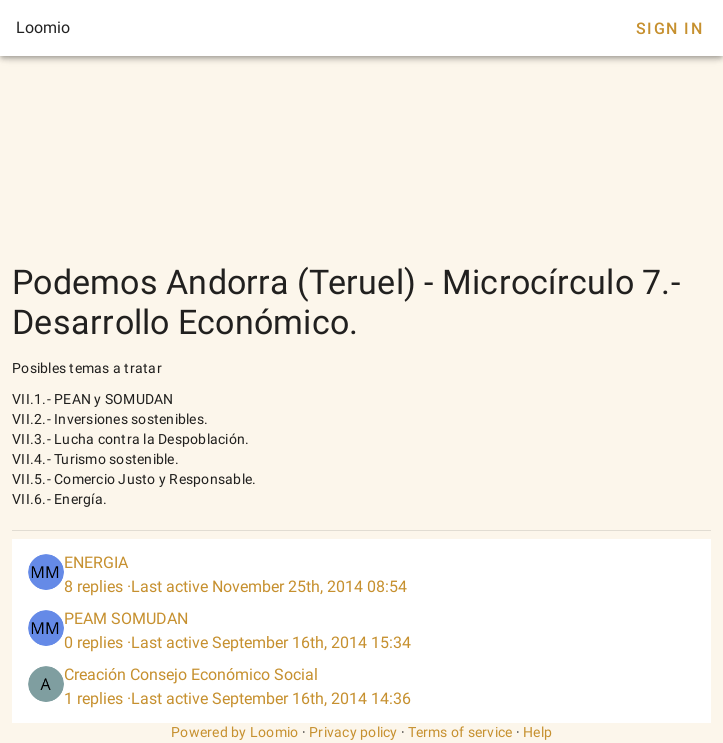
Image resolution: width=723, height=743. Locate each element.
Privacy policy (353, 732)
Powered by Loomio (234, 732)
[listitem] (361, 575)
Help (537, 732)
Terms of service (460, 732)
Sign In (669, 28)
